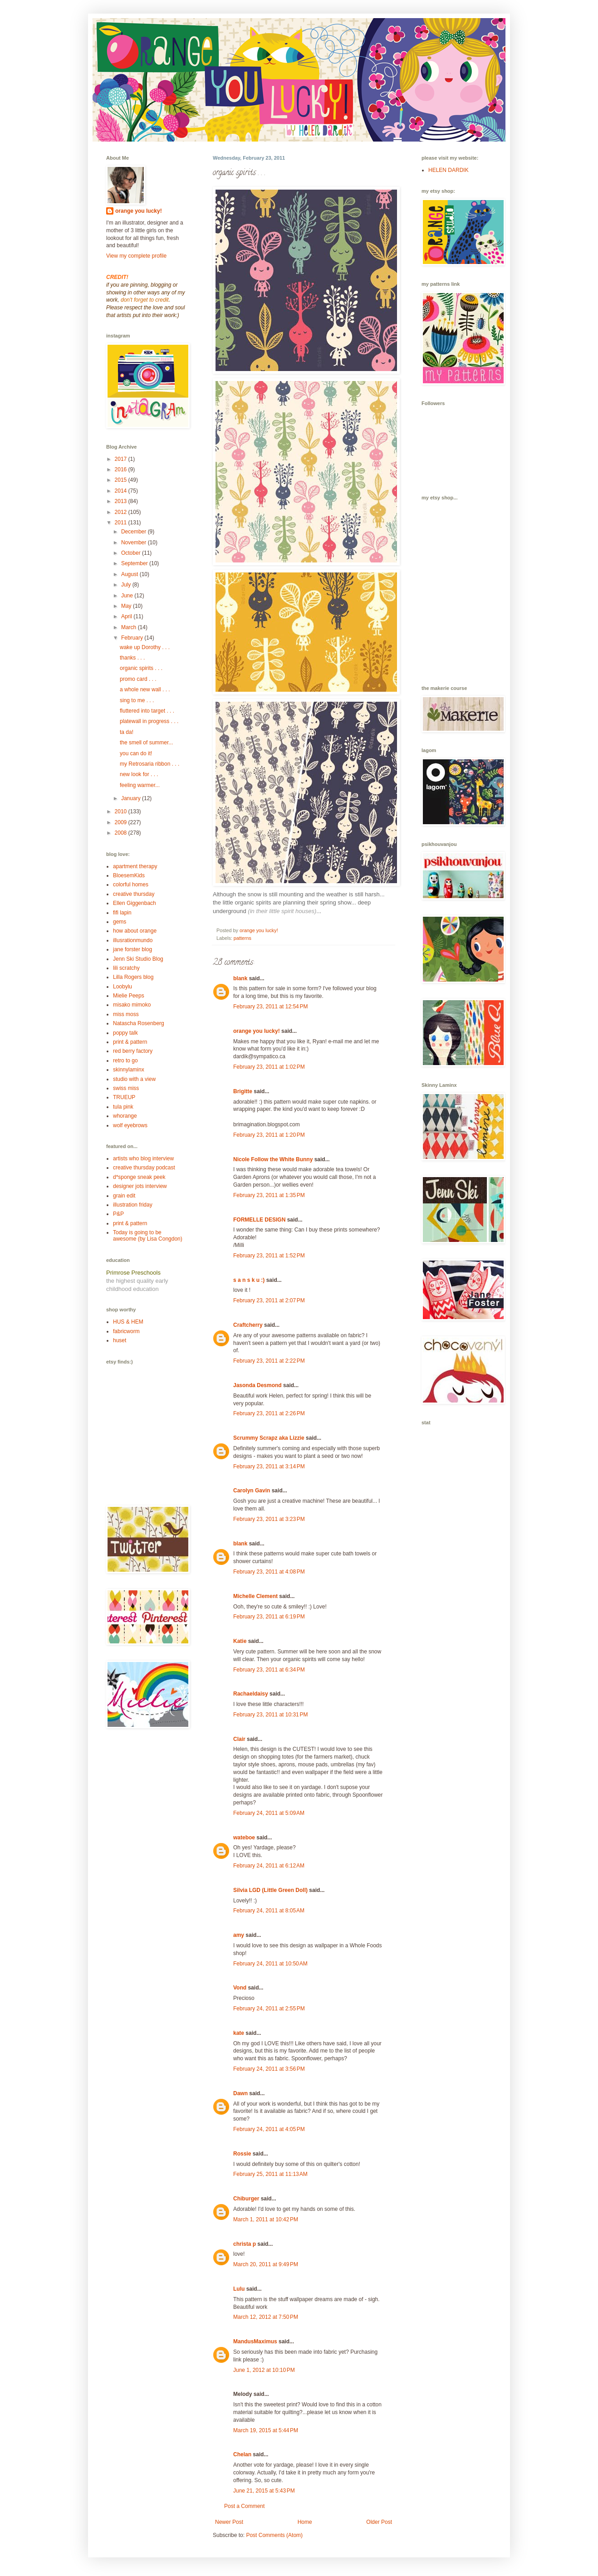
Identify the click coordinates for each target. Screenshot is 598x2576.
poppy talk (125, 1033)
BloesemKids (129, 875)
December (134, 531)
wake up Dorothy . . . (145, 647)
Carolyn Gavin (251, 1490)
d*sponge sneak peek (139, 1177)
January (131, 798)
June (127, 595)
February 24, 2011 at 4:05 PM (269, 2129)
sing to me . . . (137, 700)
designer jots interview (140, 1186)
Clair (239, 1739)
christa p (244, 2244)
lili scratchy (126, 968)
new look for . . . (139, 774)
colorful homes (130, 884)
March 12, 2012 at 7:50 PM (265, 2317)
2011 (121, 522)
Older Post (379, 2522)
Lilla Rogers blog (133, 977)
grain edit (124, 1196)
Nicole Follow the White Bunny (273, 1159)
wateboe (244, 1837)
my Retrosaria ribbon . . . (149, 764)
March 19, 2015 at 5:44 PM (265, 2430)
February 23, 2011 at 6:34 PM (269, 1670)
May (127, 606)
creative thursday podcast (144, 1167)
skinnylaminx (128, 1069)
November (134, 542)
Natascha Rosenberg (138, 1023)
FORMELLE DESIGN (259, 1220)
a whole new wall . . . (145, 689)
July (126, 585)
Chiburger (246, 2198)
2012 (121, 512)
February (132, 638)
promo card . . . (138, 679)
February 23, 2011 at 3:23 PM (269, 1519)
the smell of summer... (146, 742)
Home (305, 2522)
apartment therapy (135, 866)
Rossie (242, 2154)
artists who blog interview (143, 1158)
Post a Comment (244, 2506)
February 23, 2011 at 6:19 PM (269, 1616)
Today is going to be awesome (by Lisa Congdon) (147, 1235)
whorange (125, 1116)
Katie (239, 1641)
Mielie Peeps (128, 995)
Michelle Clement (255, 1596)
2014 (121, 491)
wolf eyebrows (130, 1125)
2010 (121, 811)
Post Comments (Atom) (274, 2535)
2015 (121, 480)
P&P (118, 1214)
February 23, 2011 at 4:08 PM (269, 1572)
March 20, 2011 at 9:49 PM (265, 2264)
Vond (239, 1988)
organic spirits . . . (141, 668)
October (131, 553)
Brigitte (242, 1091)
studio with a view (134, 1079)
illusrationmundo (132, 940)
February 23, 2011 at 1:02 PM (269, 1067)
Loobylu (122, 986)
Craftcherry (248, 1325)
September (135, 563)
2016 (121, 469)
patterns (242, 938)
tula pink (123, 1107)
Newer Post (229, 2522)
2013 (121, 501)
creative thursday (133, 894)
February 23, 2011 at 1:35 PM (269, 1195)
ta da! (126, 732)
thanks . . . (132, 658)
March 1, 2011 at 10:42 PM (265, 2219)
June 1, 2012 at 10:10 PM (264, 2370)
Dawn (240, 2093)
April (127, 616)
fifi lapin (122, 912)
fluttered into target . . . (147, 711)
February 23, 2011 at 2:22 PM (269, 1361)
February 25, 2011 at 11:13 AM (270, 2174)
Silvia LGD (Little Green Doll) (270, 1890)
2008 (121, 833)
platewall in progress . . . (149, 721)
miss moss (126, 1014)
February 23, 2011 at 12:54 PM (270, 1006)
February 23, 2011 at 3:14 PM (269, 1466)
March (129, 627)
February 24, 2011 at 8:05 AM (268, 1910)
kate (238, 2033)
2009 (121, 822)
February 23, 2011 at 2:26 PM (269, 1413)
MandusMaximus (255, 2341)
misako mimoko (132, 1005)
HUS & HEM (128, 1322)
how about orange (135, 931)
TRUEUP (124, 1097)
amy (238, 1935)
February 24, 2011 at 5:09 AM (268, 1813)
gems (119, 922)
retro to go (125, 1060)
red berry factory (132, 1051)
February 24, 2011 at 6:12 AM (268, 1865)
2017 (121, 459)
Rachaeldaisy (250, 1694)
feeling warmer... (140, 785)
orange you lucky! (256, 1031)
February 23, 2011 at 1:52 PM (269, 1255)
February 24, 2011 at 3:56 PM (269, 2069)
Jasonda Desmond (257, 1385)
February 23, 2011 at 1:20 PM (269, 1135)
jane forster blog (132, 949)
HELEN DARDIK (448, 170)
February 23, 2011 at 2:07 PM (269, 1300)
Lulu (239, 2289)
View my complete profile (136, 256)
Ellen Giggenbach (134, 903)
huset (119, 1340)
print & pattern (130, 1042)
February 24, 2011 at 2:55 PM (269, 2008)
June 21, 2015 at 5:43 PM (264, 2491)
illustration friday (132, 1205)
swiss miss (126, 1088)
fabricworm (126, 1331)
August (130, 574)
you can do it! (136, 753)
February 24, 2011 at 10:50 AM (270, 1963)
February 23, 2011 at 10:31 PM (270, 1714)
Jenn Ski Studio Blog (138, 959)
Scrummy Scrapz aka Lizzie (268, 1438)
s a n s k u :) (249, 1280)
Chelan (242, 2454)
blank (240, 978)
